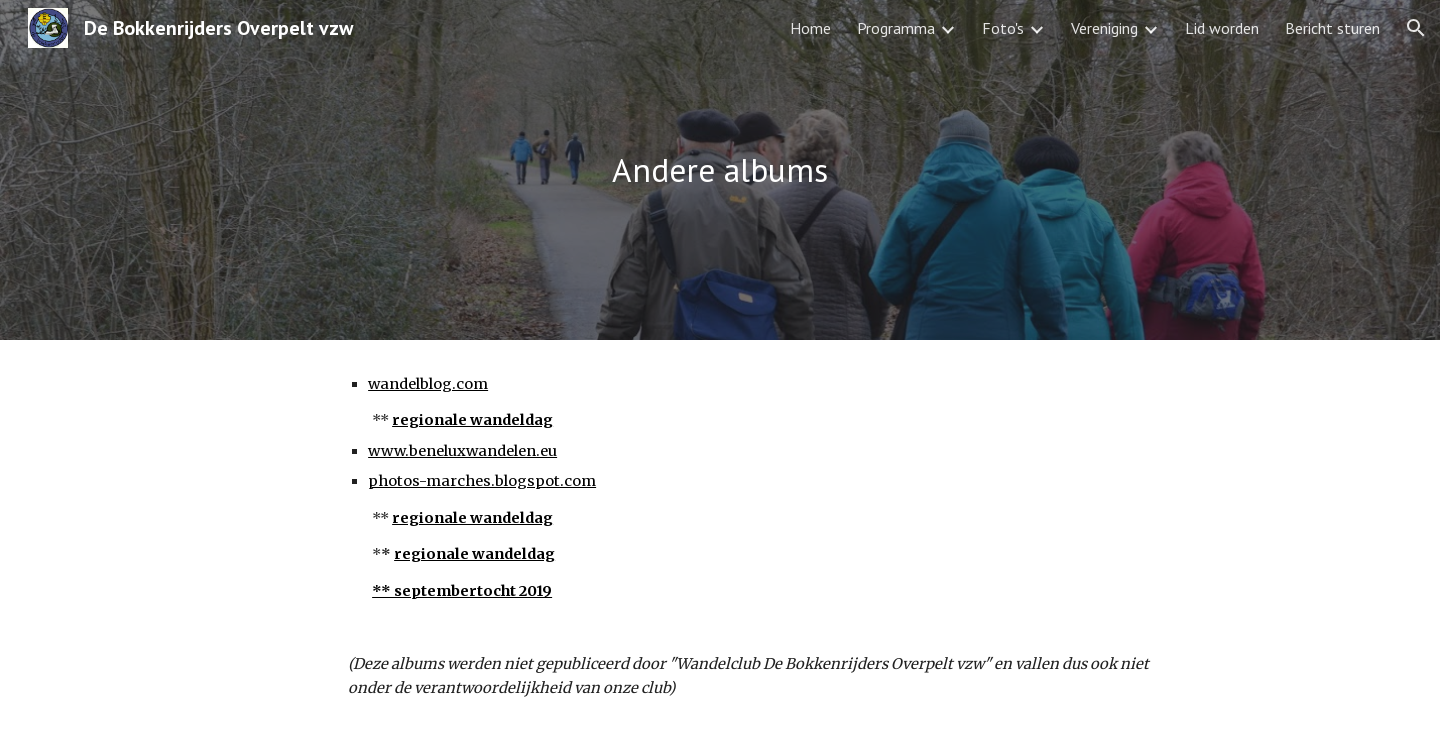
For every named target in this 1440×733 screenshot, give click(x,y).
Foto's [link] (1003, 28)
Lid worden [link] (1222, 28)
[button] (1416, 28)
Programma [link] (896, 28)
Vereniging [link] (1104, 28)
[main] (720, 170)
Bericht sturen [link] (1332, 28)
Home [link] (810, 28)
